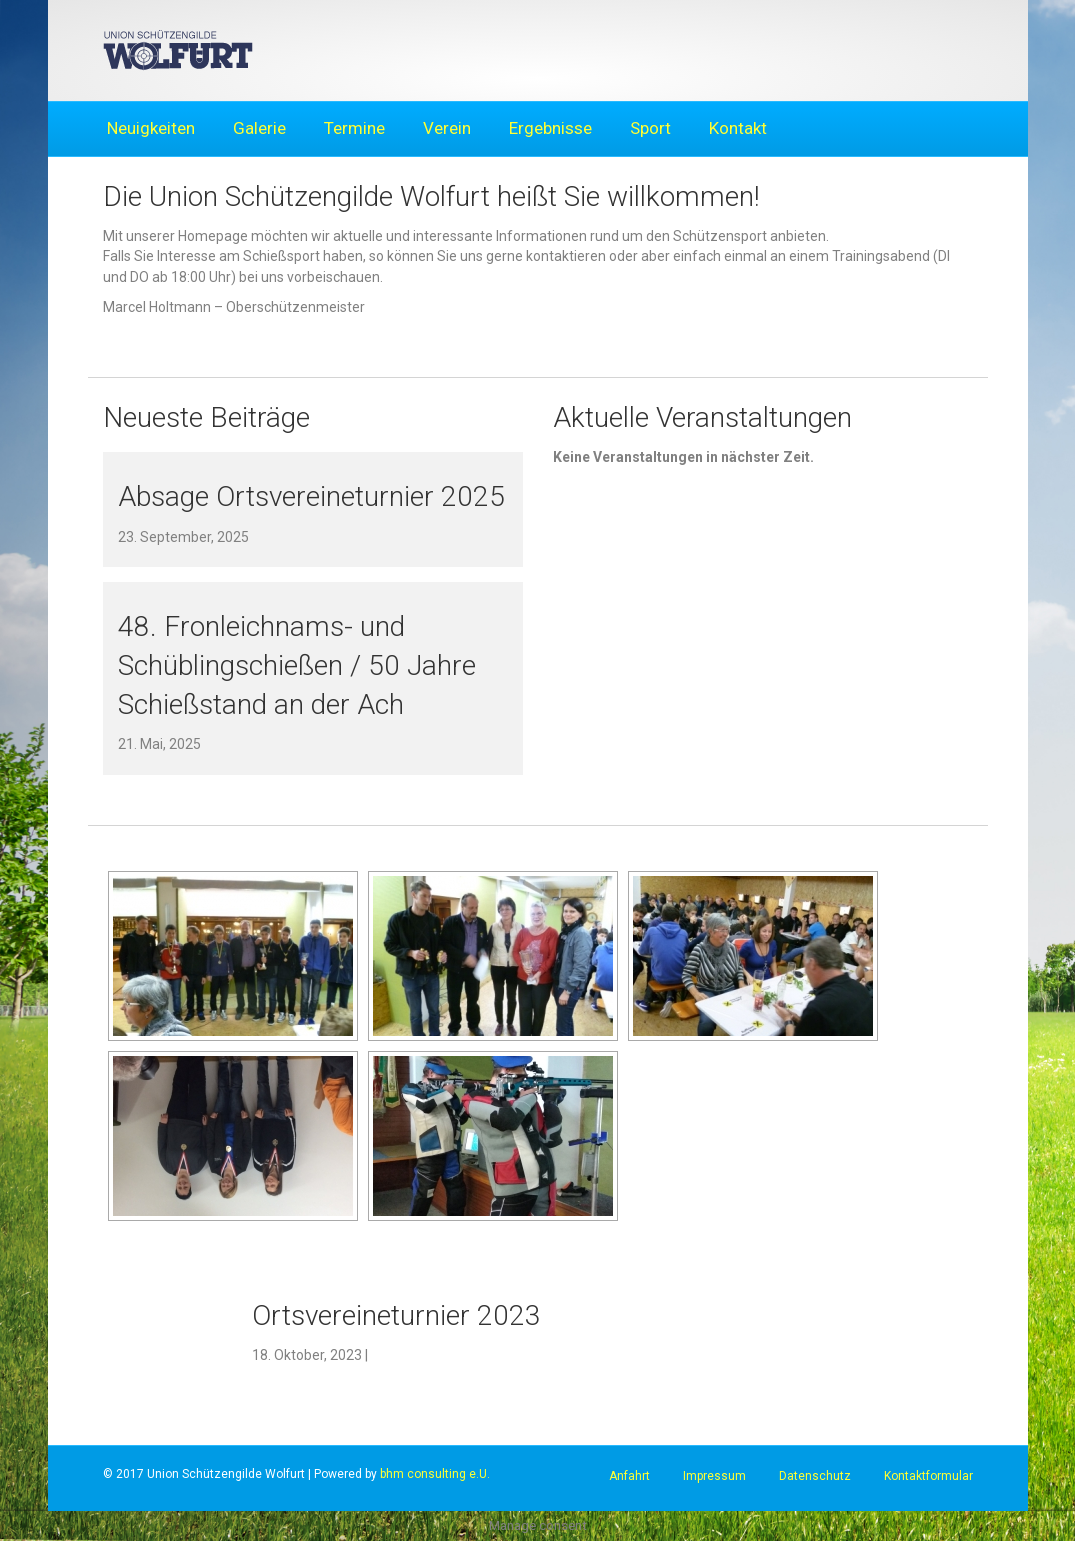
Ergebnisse (550, 128)
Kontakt (738, 128)
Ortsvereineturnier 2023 (396, 1315)
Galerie (259, 128)
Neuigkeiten (151, 128)
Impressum (714, 1476)
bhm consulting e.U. (435, 1474)
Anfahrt (629, 1476)
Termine (354, 128)
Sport (650, 128)
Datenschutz (815, 1476)
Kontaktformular (928, 1476)
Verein (447, 128)
